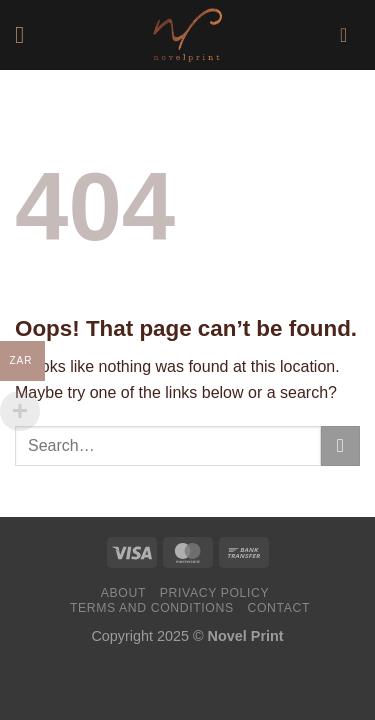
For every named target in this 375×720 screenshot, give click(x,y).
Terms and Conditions (152, 608)
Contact (279, 608)
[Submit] (340, 445)
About (123, 593)
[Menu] (27, 34)
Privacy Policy (214, 593)
